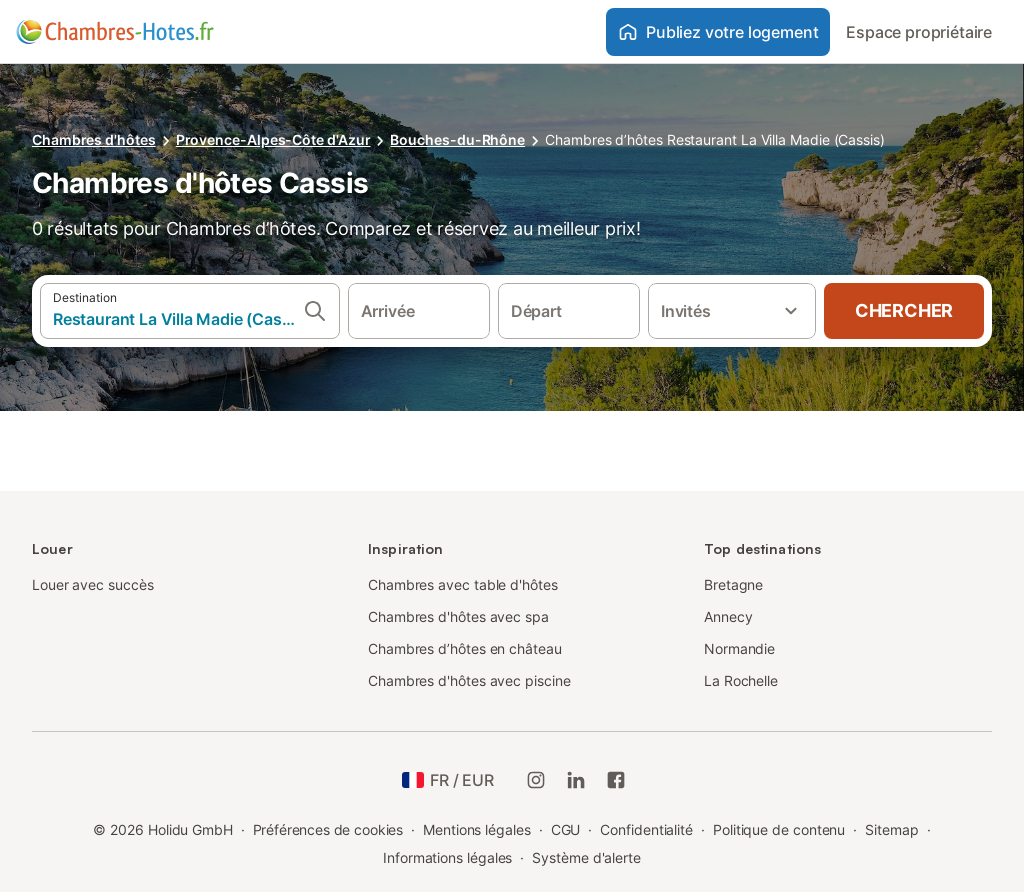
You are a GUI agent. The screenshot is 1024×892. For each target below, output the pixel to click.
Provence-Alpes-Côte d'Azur (273, 139)
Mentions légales (477, 829)
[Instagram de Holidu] (536, 780)
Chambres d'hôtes (94, 139)
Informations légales (447, 857)
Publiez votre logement (718, 32)
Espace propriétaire (919, 32)
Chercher (904, 310)
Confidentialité (646, 829)
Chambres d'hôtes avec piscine (469, 680)
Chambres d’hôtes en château (465, 648)
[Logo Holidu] (115, 32)
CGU (566, 829)
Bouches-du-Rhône (457, 139)
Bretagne (733, 584)
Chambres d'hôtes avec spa (458, 616)
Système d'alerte (586, 857)
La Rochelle (741, 680)
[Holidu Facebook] (616, 780)
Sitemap (891, 829)
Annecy (728, 616)
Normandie (739, 648)
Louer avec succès (93, 584)
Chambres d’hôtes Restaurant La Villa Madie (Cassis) (715, 139)
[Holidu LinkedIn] (576, 780)
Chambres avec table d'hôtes (463, 584)
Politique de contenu (779, 829)
